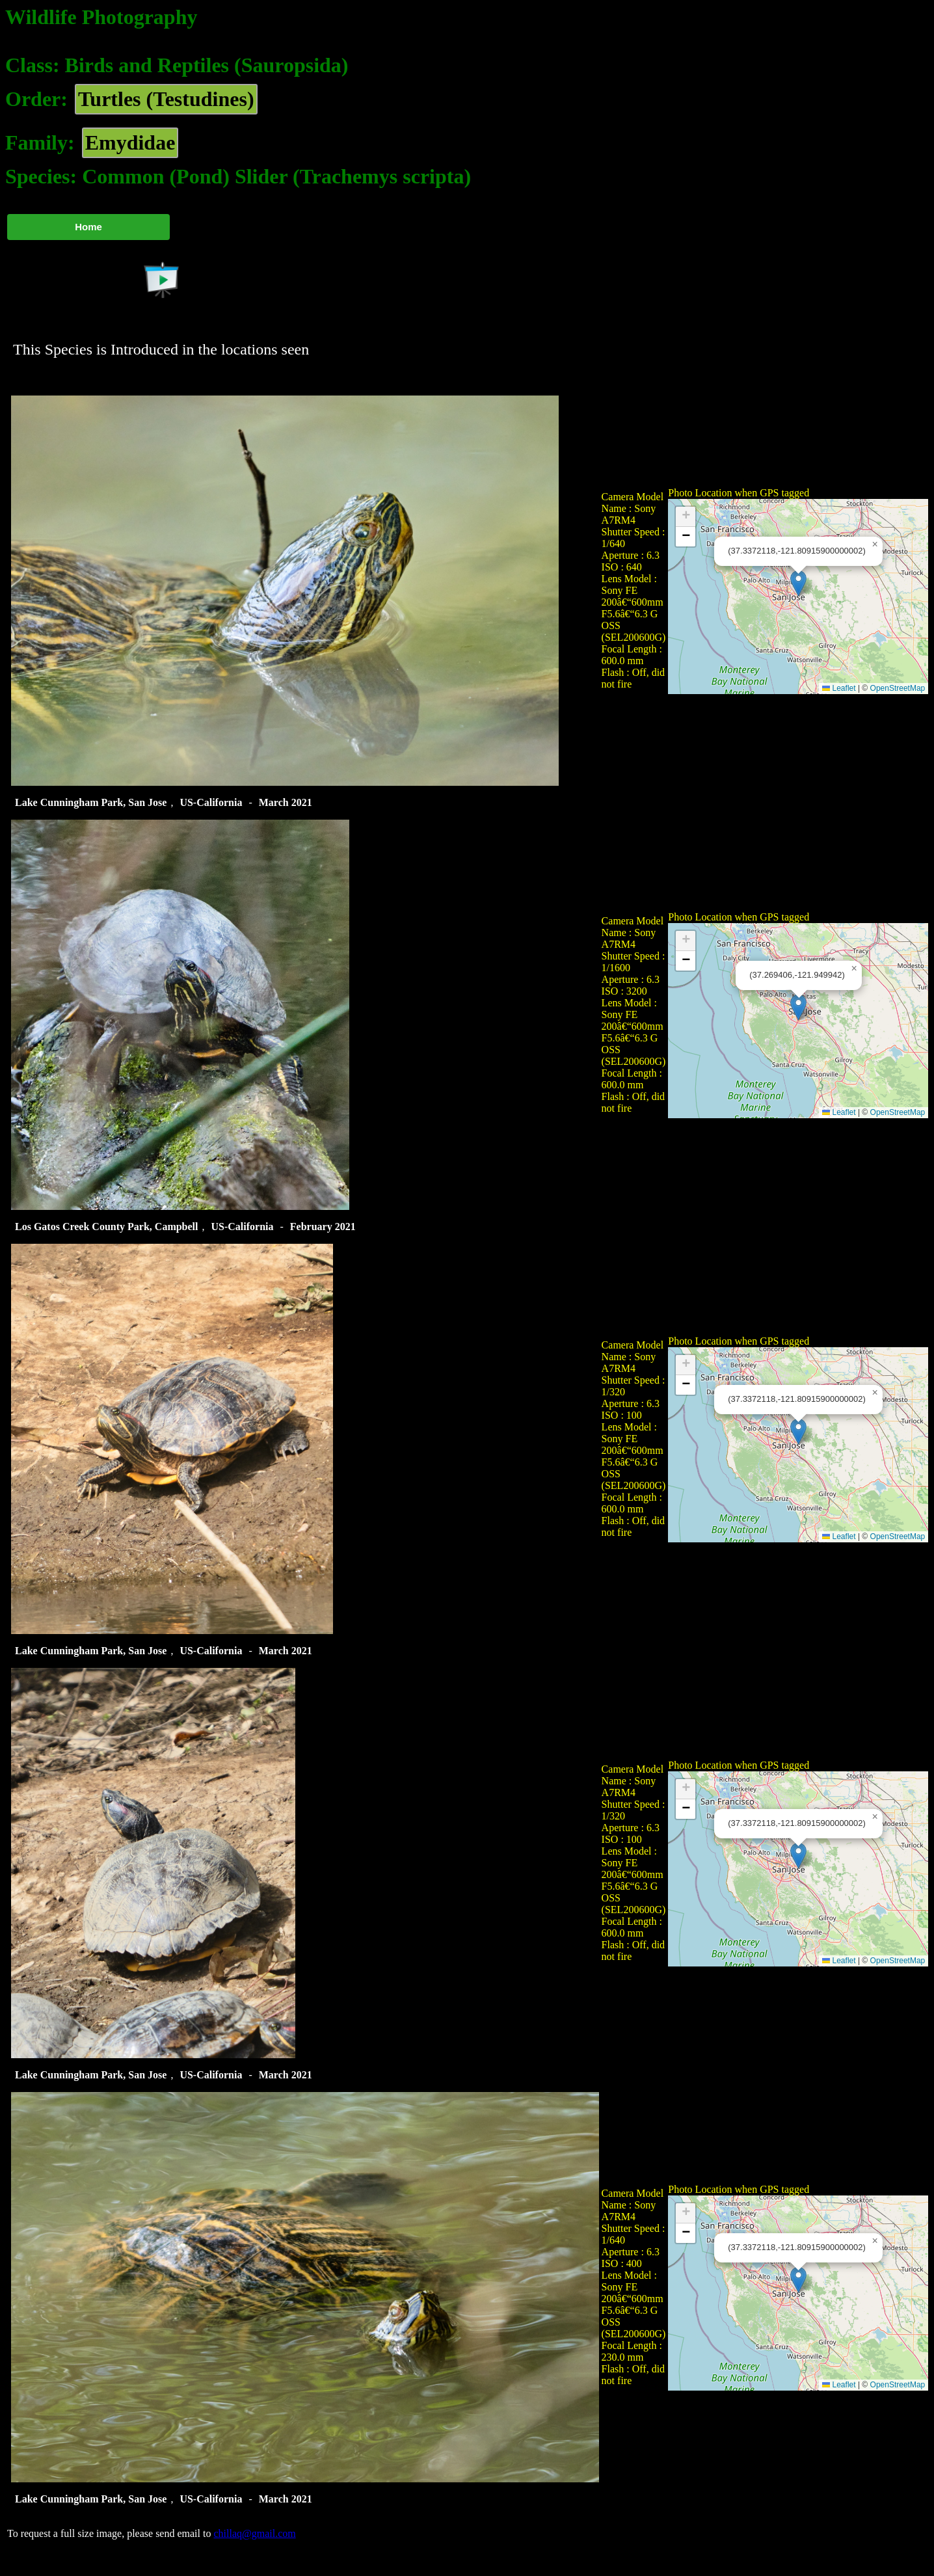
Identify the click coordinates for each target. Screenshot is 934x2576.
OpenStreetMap (898, 688)
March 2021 (285, 802)
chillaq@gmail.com (254, 2533)
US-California (211, 802)
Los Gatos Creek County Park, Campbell (106, 1226)
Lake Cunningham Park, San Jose (91, 802)
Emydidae (130, 142)
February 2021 (323, 1226)
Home (88, 226)
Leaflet (838, 688)
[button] (798, 583)
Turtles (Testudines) (166, 99)
